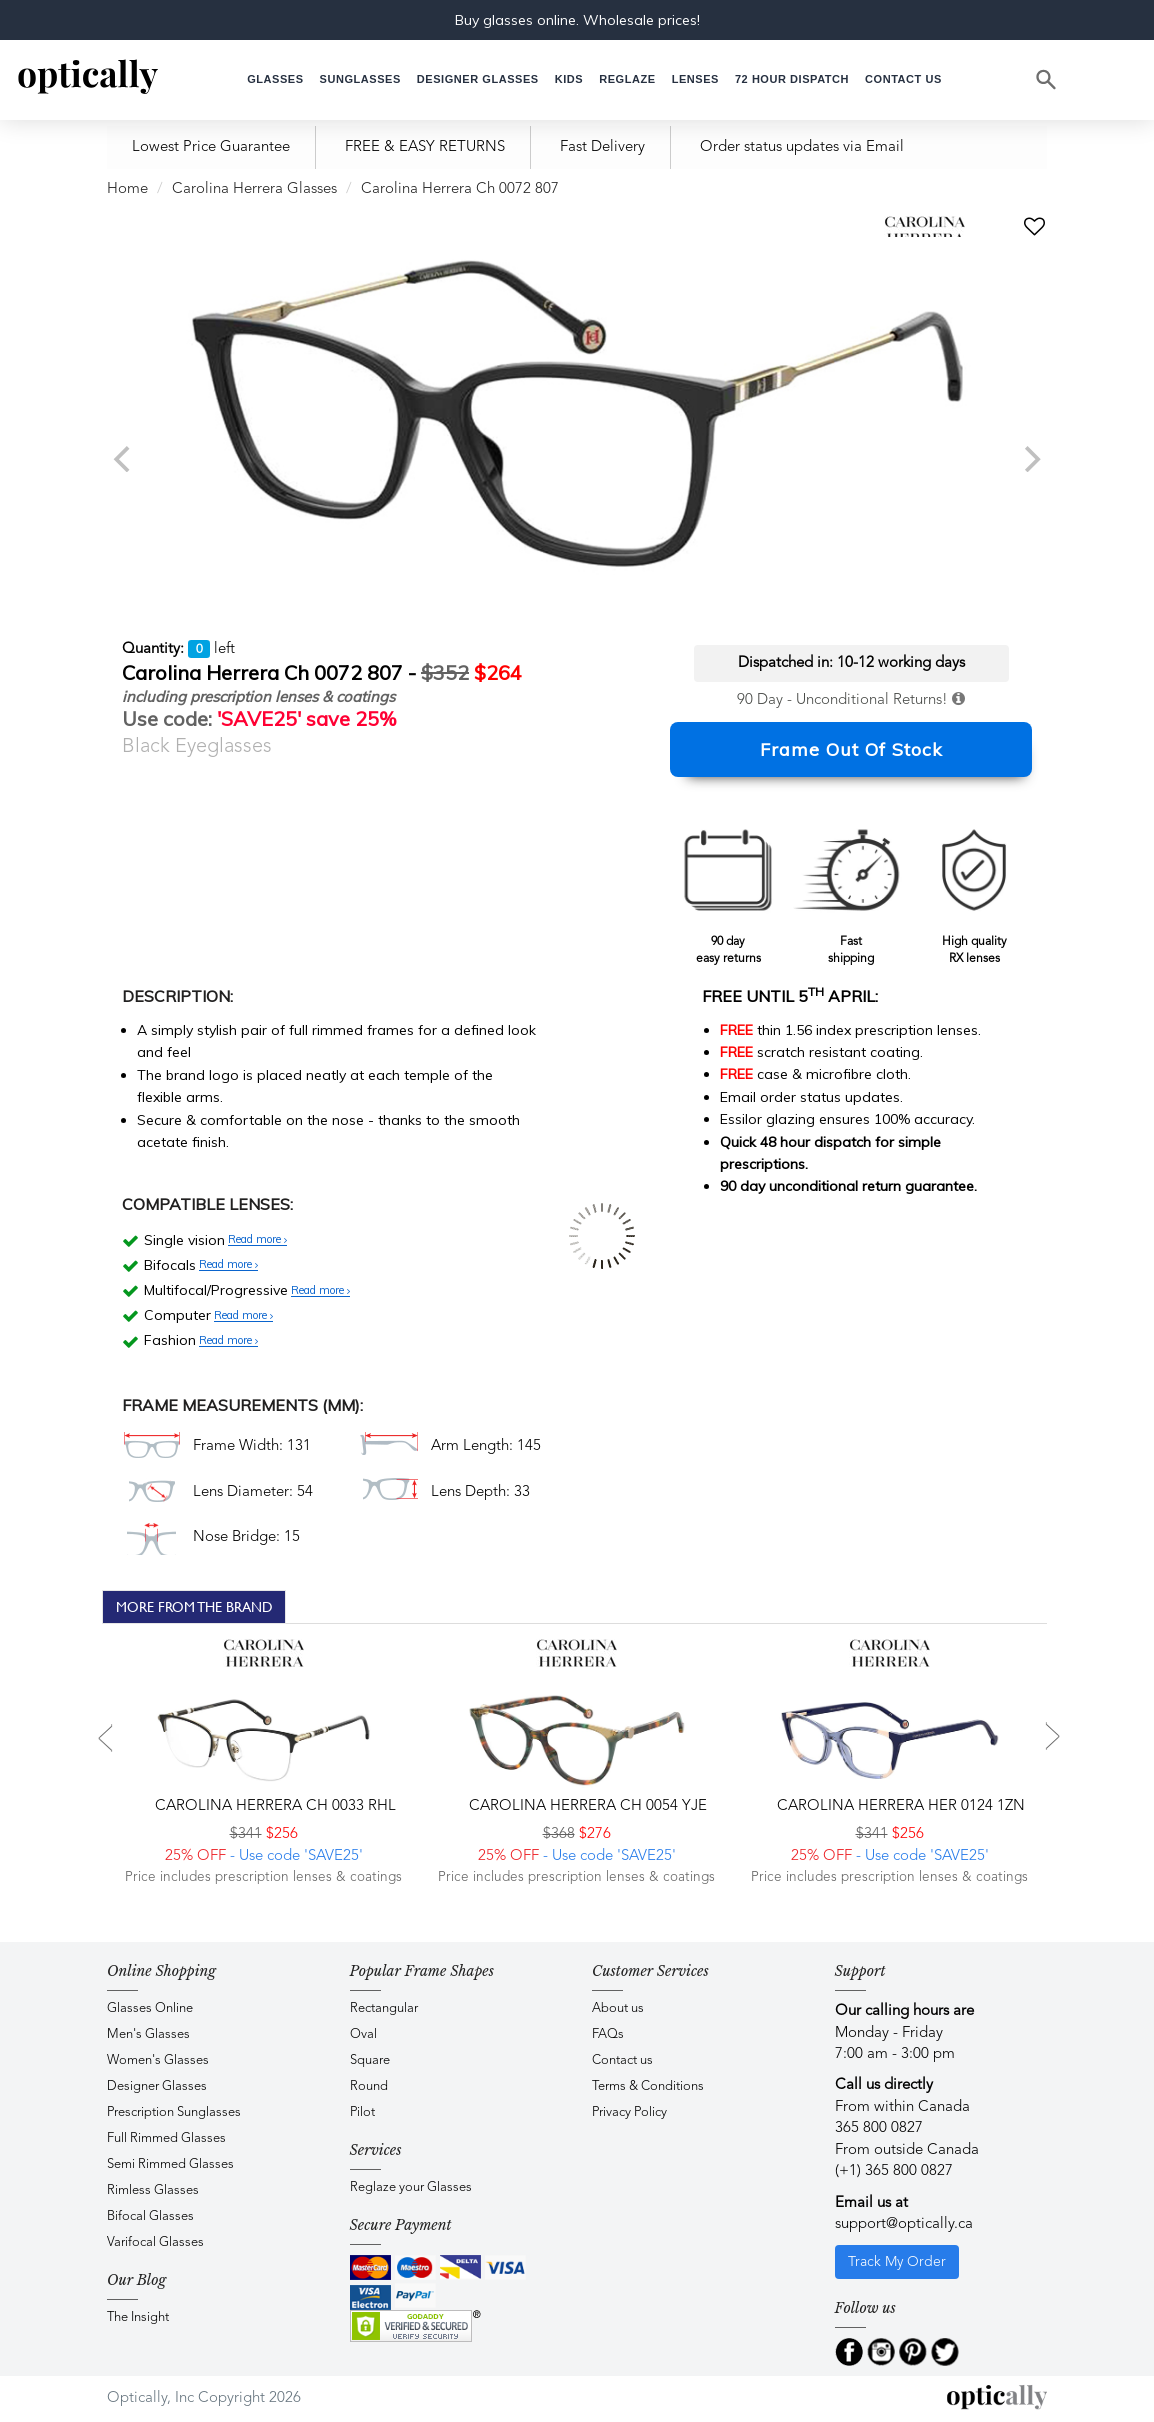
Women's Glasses (158, 2060)
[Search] (1047, 80)
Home (127, 189)
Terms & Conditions (648, 2086)
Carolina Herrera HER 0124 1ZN (899, 1806)
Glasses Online (150, 2008)
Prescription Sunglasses (174, 2112)
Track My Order (897, 2262)
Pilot (362, 2112)
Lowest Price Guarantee (211, 147)
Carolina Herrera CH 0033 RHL (273, 1806)
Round (369, 2086)
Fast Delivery (602, 147)
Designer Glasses (157, 2086)
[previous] (124, 459)
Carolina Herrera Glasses (254, 189)
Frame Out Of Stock (851, 749)
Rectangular (384, 2008)
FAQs (608, 2034)
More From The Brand (194, 1607)
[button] (569, 79)
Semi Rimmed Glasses (170, 2164)
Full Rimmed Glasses (166, 2138)
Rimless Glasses (153, 2190)
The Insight (138, 2317)
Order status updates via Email (802, 147)
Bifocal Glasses (150, 2216)
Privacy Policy (629, 2112)
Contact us (622, 2060)
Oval (363, 2034)
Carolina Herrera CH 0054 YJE (586, 1806)
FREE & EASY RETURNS (425, 147)
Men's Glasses (148, 2034)
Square (370, 2060)
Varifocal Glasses (155, 2242)
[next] (1030, 459)
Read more (257, 1240)
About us (618, 2008)
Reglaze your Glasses (411, 2187)
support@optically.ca (904, 2224)
